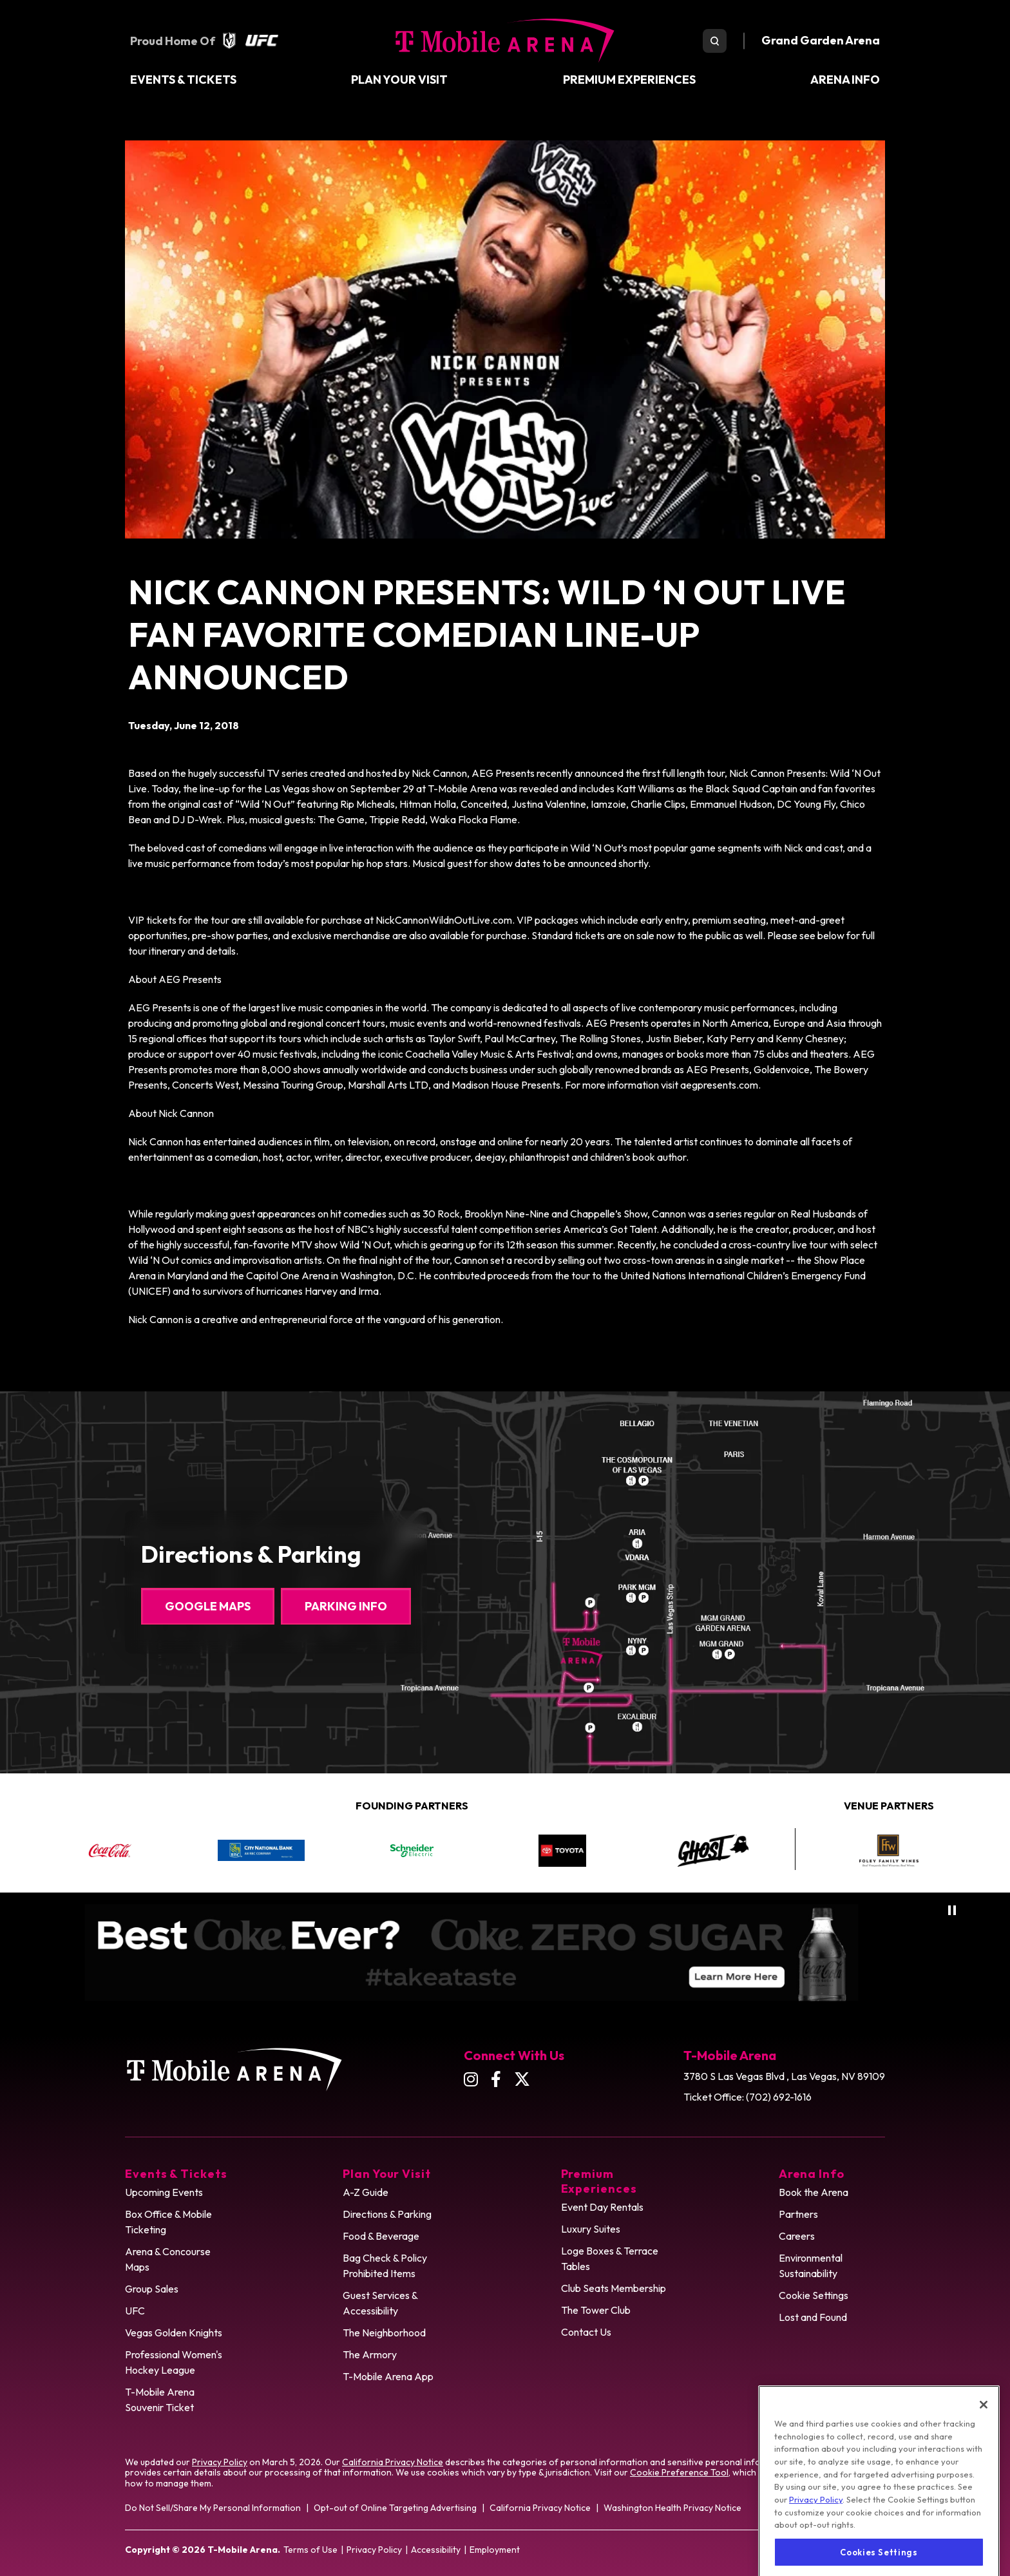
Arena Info (845, 79)
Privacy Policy (219, 2462)
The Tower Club (596, 2310)
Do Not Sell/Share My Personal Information (213, 2508)
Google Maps (208, 1606)
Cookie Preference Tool (679, 2472)
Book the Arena (813, 2192)
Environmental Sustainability (811, 2265)
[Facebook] (496, 2079)
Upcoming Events (164, 2192)
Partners (798, 2214)
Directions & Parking (387, 2214)
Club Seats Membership (613, 2288)
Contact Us (586, 2331)
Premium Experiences (629, 79)
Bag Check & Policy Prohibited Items (385, 2265)
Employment (495, 2549)
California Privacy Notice (392, 2462)
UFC (135, 2310)
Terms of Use (310, 2549)
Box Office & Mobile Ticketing (168, 2222)
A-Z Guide (365, 2192)
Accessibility (436, 2549)
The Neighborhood (384, 2332)
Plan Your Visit (399, 79)
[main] (505, 733)
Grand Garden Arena (820, 40)
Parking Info (346, 1606)
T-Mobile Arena (505, 40)
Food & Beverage (381, 2235)
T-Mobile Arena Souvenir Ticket (160, 2399)
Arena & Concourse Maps (168, 2259)
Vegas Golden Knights (173, 2332)
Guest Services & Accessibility (380, 2303)
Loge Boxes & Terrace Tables (609, 2258)
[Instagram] (471, 2079)
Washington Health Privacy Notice (672, 2508)
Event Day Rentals (602, 2206)
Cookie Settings (813, 2295)
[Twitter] (522, 2079)
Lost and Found (813, 2317)
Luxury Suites (590, 2228)
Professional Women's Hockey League (173, 2362)
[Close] (983, 2455)
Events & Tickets (183, 79)
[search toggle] (715, 41)
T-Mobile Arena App (388, 2376)
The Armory (370, 2354)
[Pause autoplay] (952, 1910)
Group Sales (151, 2288)
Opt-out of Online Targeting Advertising (395, 2508)
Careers (797, 2235)
